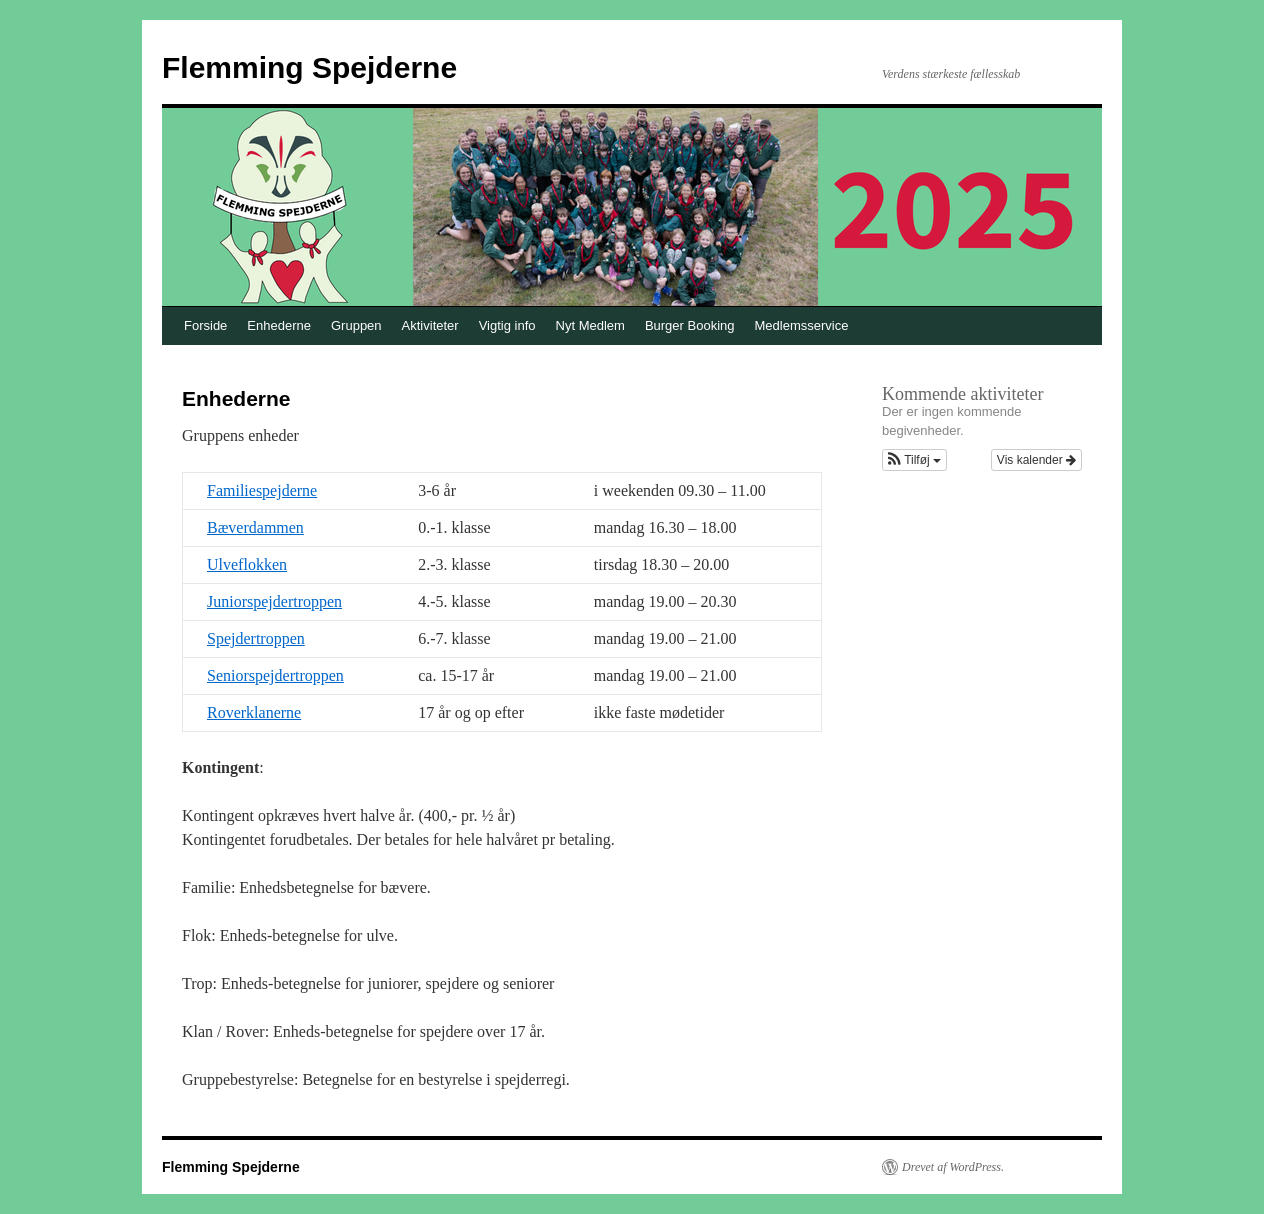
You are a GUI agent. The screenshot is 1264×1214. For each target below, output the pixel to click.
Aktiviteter (430, 325)
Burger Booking (690, 325)
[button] (914, 460)
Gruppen (356, 325)
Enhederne (279, 325)
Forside (205, 325)
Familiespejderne (262, 490)
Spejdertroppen (256, 638)
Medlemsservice (802, 325)
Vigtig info (507, 325)
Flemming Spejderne (309, 67)
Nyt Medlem (590, 325)
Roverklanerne (254, 712)
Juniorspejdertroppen (274, 601)
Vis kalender (1036, 460)
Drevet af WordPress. (953, 1167)
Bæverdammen (255, 527)
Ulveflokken (247, 564)
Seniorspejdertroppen (275, 675)
